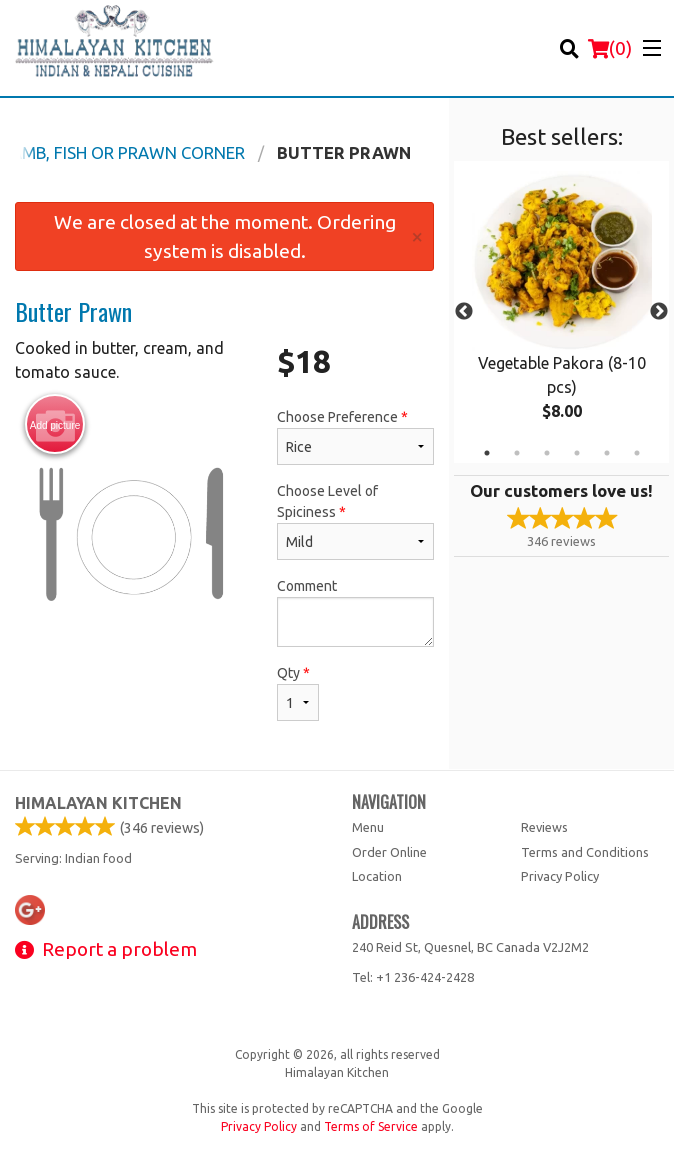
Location (377, 876)
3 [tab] (547, 453)
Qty (298, 693)
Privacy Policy (560, 876)
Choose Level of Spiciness (355, 521)
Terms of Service (371, 1126)
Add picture (55, 425)
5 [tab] (607, 453)
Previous (464, 312)
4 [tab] (577, 453)
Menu (368, 827)
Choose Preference (355, 437)
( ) (610, 48)
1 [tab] (487, 453)
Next (659, 312)
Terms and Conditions (585, 852)
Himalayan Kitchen (98, 803)
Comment (355, 612)
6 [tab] (637, 453)
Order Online (389, 852)
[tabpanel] (561, 312)
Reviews (544, 827)
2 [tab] (517, 453)
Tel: (413, 977)
